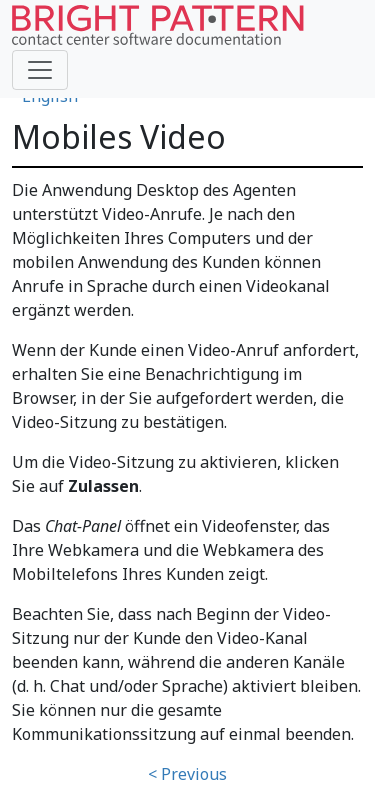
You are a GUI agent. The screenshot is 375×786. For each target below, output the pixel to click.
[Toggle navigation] (40, 70)
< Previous (187, 774)
